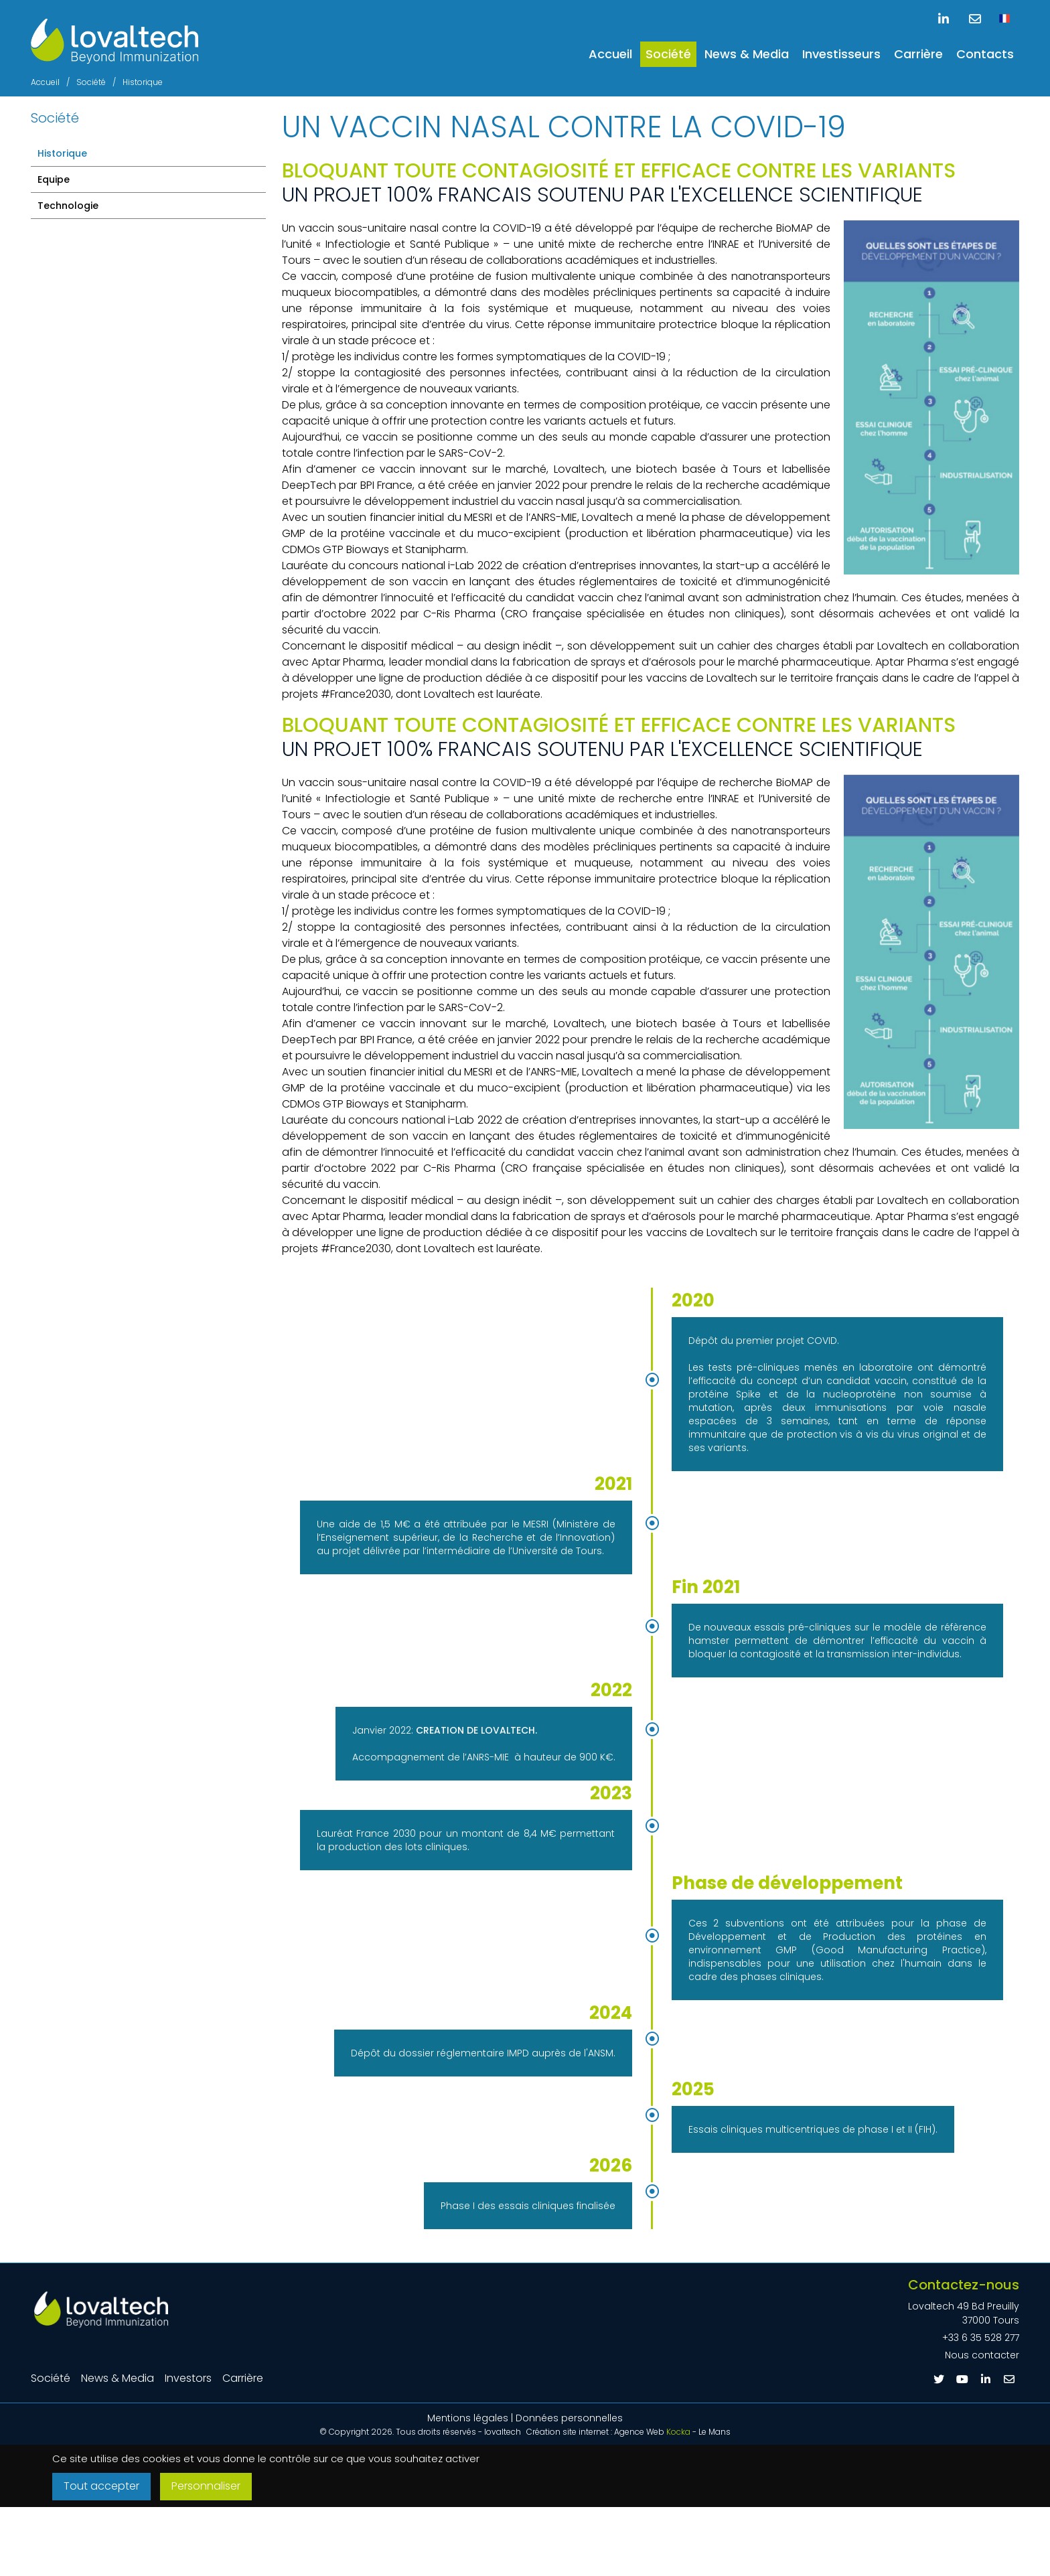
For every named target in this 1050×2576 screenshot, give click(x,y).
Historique (62, 153)
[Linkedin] (986, 2379)
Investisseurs (841, 54)
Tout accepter (104, 2487)
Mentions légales (467, 2418)
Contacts (985, 54)
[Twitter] (939, 2379)
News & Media (746, 54)
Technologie (68, 205)
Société (668, 54)
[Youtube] (962, 2379)
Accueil (610, 54)
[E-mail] (1009, 2379)
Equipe (54, 179)
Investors (188, 2378)
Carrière (918, 54)
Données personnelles (569, 2418)
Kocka (678, 2431)
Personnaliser (215, 2487)
